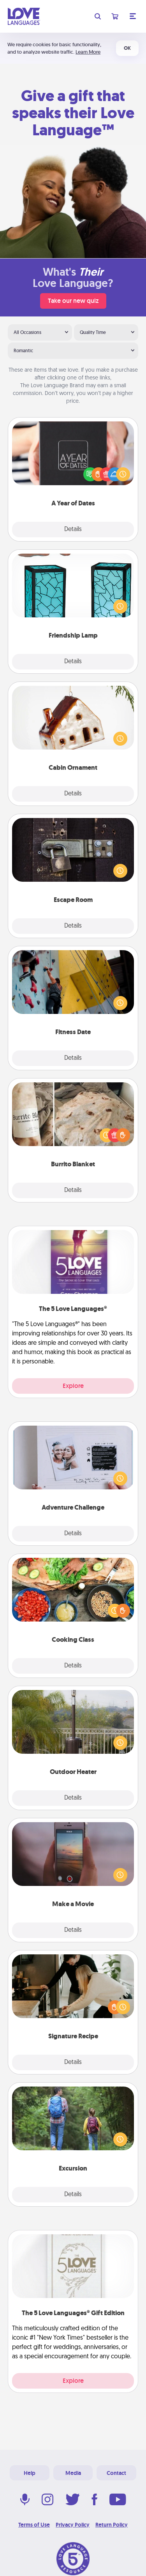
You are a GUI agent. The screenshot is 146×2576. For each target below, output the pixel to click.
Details (73, 529)
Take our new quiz (73, 301)
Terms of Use (34, 2524)
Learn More (88, 52)
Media (73, 2472)
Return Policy (111, 2524)
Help (29, 2472)
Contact (116, 2472)
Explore (73, 1386)
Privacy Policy (73, 2524)
